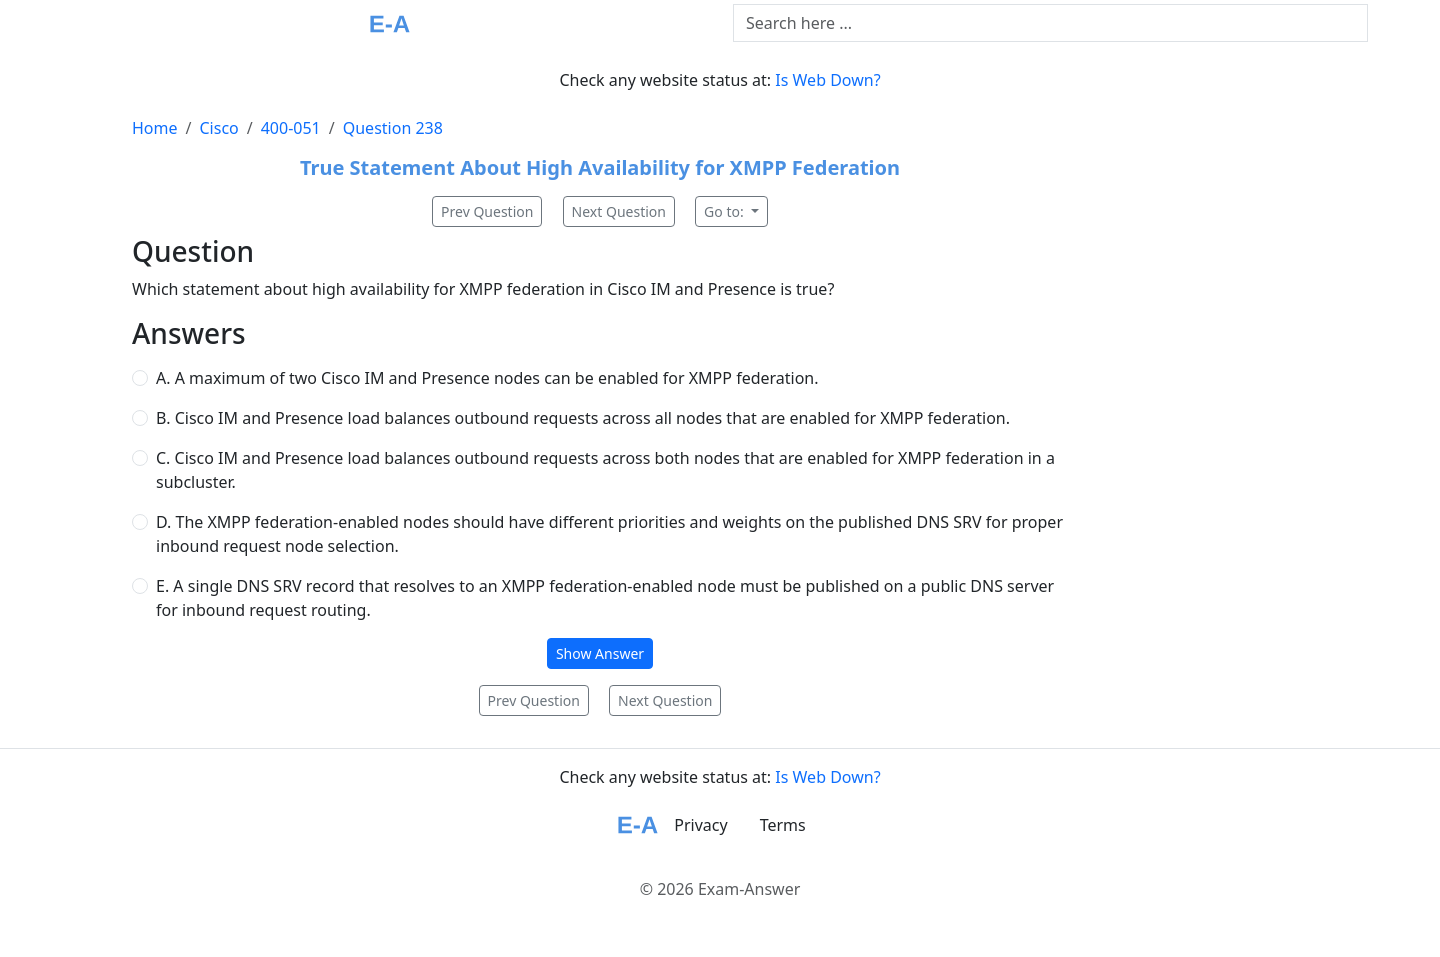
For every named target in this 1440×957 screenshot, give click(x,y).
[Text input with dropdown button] (1050, 23)
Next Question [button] (619, 211)
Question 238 (393, 128)
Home (155, 128)
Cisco (218, 128)
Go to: (725, 211)
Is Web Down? (827, 80)
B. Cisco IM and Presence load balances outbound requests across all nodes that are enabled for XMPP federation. (583, 418)
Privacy (700, 825)
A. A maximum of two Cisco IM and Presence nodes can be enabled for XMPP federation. (487, 378)
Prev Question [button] (487, 211)
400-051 (291, 128)
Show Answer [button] (600, 653)
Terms (783, 825)
